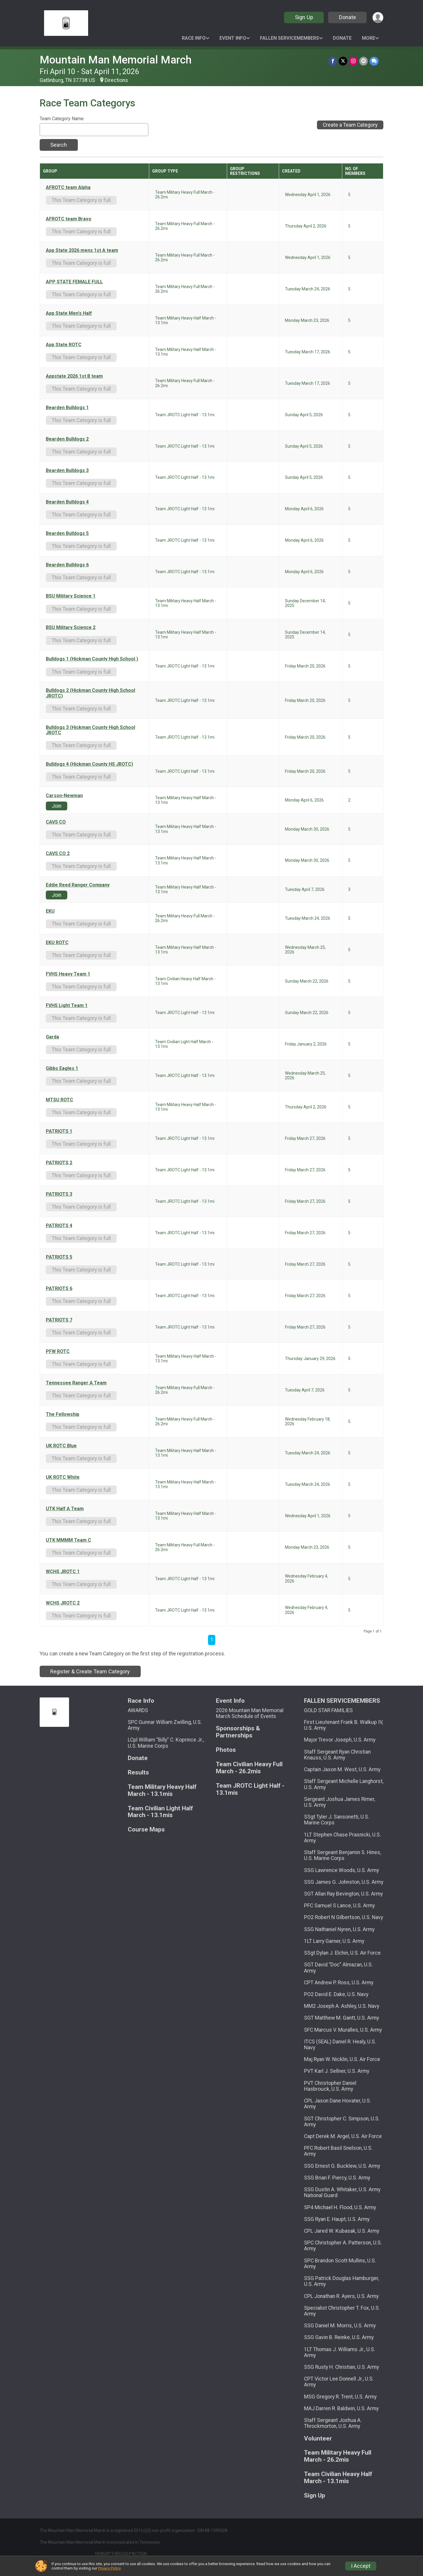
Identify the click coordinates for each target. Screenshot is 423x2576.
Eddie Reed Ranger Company (78, 885)
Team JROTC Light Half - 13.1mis (250, 1789)
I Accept (360, 2566)
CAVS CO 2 (58, 853)
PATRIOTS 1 (59, 1131)
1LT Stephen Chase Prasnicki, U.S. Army (342, 1838)
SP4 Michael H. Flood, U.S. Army (340, 2207)
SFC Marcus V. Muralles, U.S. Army (343, 2030)
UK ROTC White (63, 1477)
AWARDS (138, 1710)
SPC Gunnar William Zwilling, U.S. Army (165, 1725)
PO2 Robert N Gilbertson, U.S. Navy (343, 1917)
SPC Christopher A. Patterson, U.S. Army (343, 2246)
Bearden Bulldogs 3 (67, 470)
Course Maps (146, 1829)
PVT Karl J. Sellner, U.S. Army (336, 2071)
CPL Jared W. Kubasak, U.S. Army (341, 2231)
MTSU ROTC (59, 1100)
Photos (226, 1750)
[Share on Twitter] (343, 61)
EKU (50, 911)
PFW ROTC (58, 1351)
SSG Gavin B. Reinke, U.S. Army (339, 2337)
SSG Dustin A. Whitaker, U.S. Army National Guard (342, 2192)
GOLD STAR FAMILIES (328, 1710)
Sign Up (304, 17)
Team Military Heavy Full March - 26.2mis (337, 2456)
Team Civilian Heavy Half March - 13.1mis (338, 2478)
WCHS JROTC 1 (63, 1571)
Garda (52, 1037)
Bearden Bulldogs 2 (67, 439)
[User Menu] (377, 17)
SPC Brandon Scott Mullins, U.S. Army (340, 2263)
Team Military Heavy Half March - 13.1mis (162, 1790)
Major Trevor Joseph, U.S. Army (339, 1740)
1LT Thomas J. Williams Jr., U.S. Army (339, 2352)
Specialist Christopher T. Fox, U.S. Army (342, 2311)
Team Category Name (62, 118)
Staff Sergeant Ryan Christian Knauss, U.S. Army (337, 1755)
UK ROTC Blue (61, 1445)
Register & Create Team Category (90, 1671)
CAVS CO (56, 822)
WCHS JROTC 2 (63, 1603)
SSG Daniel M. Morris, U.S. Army (340, 2326)
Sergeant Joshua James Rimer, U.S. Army (339, 1802)
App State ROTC (63, 344)
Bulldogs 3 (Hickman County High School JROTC (90, 730)
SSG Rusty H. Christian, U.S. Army (341, 2367)
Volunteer (318, 2438)
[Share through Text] (374, 61)
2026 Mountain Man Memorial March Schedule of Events (249, 1713)
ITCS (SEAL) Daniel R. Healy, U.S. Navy (340, 2044)
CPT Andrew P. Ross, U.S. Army (338, 1982)
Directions (116, 80)
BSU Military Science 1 (70, 596)
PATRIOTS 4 (59, 1225)
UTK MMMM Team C (68, 1540)
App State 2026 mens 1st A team (82, 250)
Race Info (194, 38)
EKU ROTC (57, 942)
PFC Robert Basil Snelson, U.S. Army (338, 2151)
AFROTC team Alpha (68, 187)
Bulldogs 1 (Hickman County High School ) (92, 659)
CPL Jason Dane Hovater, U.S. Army (337, 2104)
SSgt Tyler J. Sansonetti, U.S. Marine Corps (336, 1820)
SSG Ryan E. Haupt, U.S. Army (337, 2219)
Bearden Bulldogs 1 (67, 407)
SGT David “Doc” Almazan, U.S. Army (338, 1967)
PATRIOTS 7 (59, 1320)
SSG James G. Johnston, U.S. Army (343, 1882)
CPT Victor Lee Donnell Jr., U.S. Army (339, 2382)
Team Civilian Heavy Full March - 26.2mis (249, 1768)
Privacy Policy (109, 2568)
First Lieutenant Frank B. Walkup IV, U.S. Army (343, 1725)
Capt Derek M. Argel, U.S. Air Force (343, 2136)
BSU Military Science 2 (70, 627)
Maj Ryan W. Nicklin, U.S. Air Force (342, 2059)
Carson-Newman (64, 795)
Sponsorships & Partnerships (238, 1732)
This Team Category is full (81, 200)
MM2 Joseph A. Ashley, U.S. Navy (341, 2006)
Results (138, 1772)
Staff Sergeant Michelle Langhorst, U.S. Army (343, 1784)
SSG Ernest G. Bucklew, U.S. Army (342, 2166)
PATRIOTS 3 (59, 1194)
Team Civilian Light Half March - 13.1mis (160, 1812)
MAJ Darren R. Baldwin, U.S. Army (341, 2408)
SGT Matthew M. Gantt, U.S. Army (341, 2018)
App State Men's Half (69, 313)
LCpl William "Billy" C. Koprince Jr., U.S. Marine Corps (166, 1743)
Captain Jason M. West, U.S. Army (342, 1769)
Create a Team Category (350, 125)
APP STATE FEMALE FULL (74, 282)
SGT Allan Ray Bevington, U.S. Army (343, 1894)
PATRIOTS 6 (59, 1288)
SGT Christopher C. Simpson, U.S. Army (342, 2121)
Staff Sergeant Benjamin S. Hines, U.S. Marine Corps (342, 1855)
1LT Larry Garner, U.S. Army (334, 1941)
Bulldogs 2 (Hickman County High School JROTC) (90, 693)
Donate (347, 17)
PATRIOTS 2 (59, 1162)
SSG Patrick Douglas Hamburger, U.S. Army (341, 2281)
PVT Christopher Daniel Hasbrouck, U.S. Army (330, 2086)
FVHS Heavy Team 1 (68, 974)
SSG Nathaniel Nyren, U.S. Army (339, 1929)
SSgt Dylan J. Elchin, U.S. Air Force (342, 1953)
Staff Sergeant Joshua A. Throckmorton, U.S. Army (333, 2423)
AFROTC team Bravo (68, 219)
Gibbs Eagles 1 (62, 1068)
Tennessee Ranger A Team (76, 1383)
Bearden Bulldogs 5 (67, 533)
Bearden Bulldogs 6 (67, 565)
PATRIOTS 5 (59, 1257)
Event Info (232, 38)
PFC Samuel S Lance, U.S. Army (339, 1905)
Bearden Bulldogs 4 (67, 502)
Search (58, 145)
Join (56, 806)
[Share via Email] (363, 61)
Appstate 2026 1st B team (74, 376)
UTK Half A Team (65, 1508)
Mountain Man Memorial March (116, 59)
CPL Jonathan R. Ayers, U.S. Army (341, 2296)
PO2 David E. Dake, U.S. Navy (336, 1994)
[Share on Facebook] (332, 61)
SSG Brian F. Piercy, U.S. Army (337, 2178)
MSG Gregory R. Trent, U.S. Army (340, 2397)
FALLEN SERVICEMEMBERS (289, 38)
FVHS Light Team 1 (67, 1005)
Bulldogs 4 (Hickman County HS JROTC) (89, 764)
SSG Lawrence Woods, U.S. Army (341, 1870)
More (368, 38)
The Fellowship (62, 1414)
